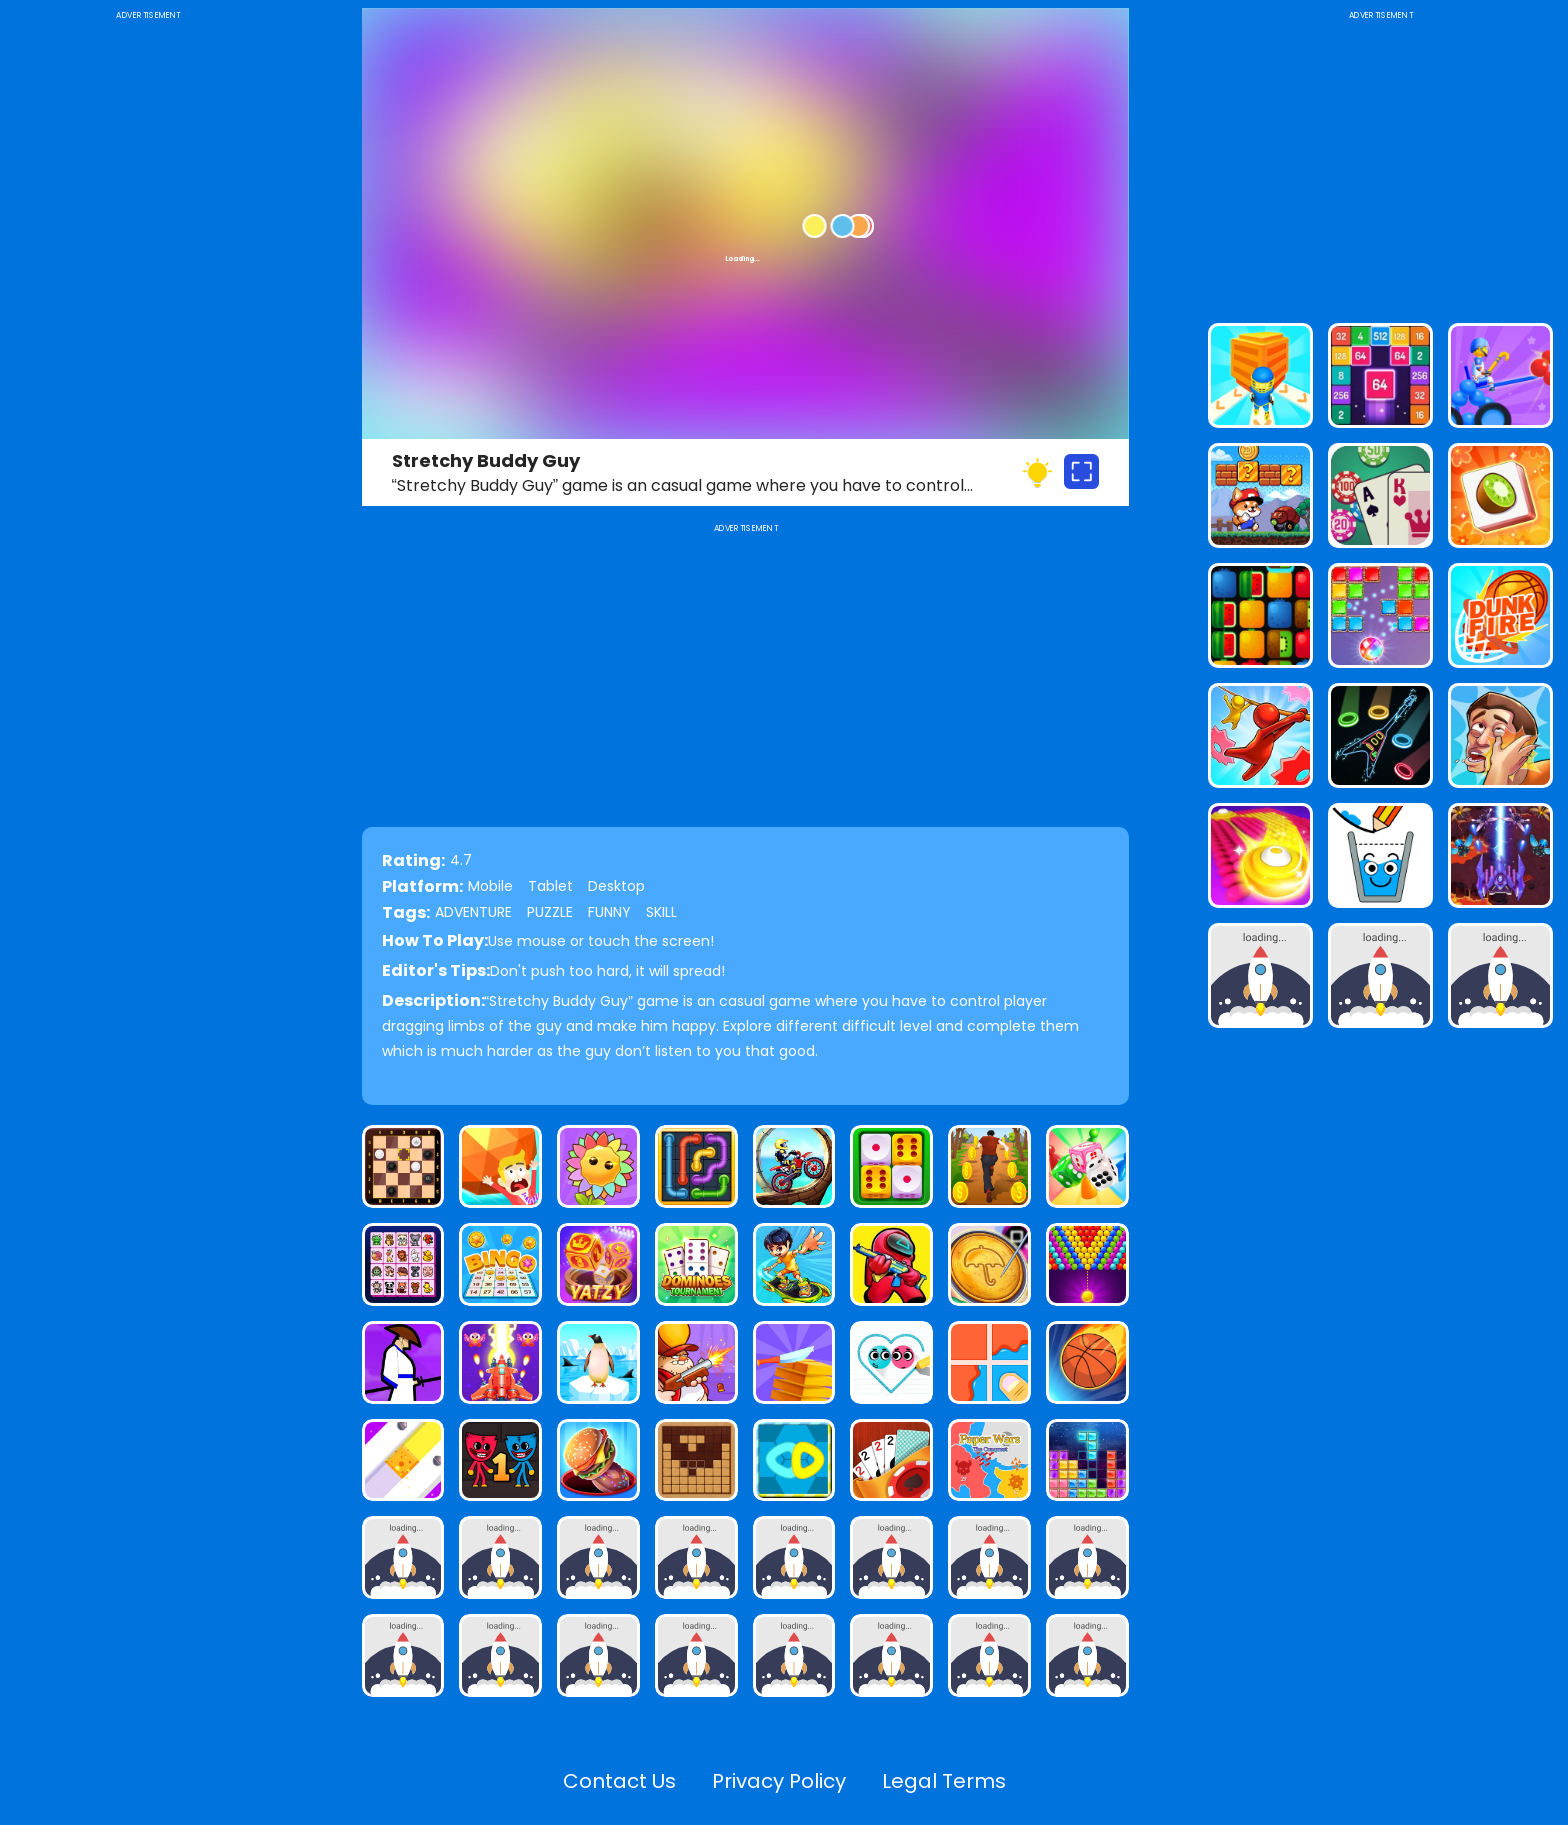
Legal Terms (944, 1781)
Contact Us (619, 1781)
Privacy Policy (779, 1781)
